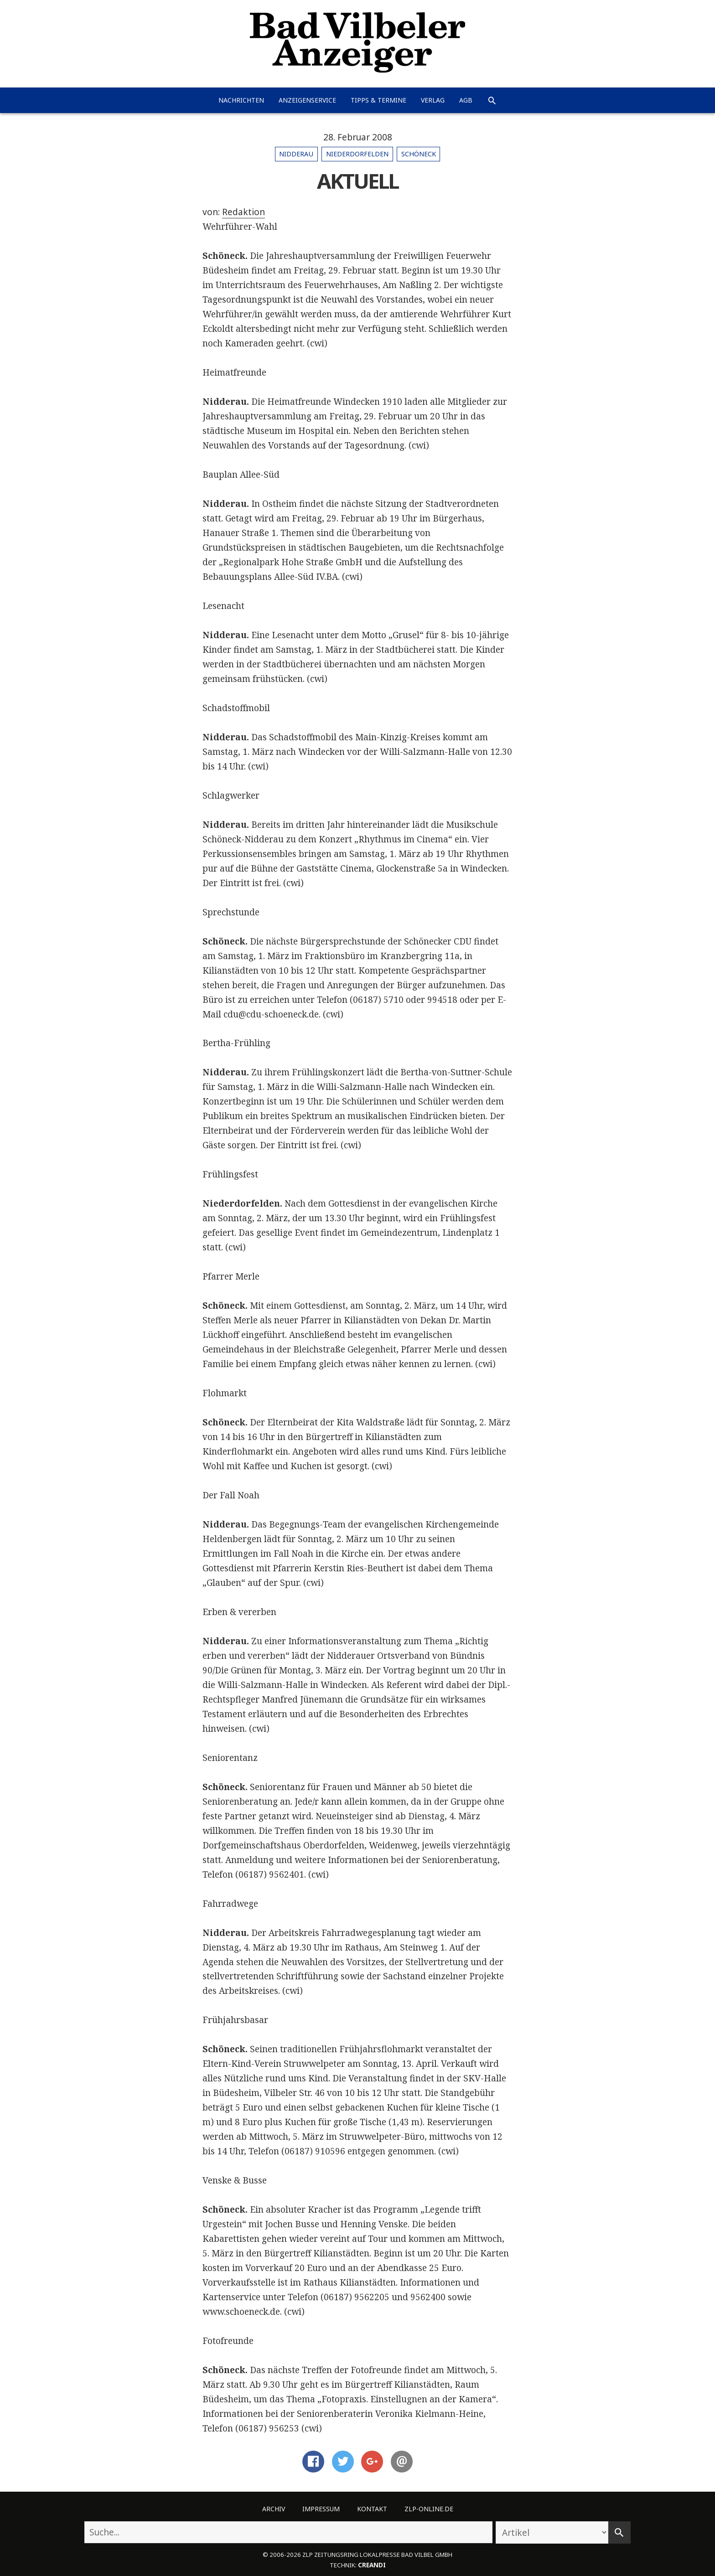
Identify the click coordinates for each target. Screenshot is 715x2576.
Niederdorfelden (357, 154)
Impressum (321, 2508)
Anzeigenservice (307, 100)
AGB (465, 100)
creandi (372, 2565)
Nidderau (296, 154)
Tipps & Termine (378, 100)
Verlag (433, 100)
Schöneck (418, 154)
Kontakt (372, 2508)
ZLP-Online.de (428, 2508)
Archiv (273, 2508)
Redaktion (243, 212)
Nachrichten (241, 100)
